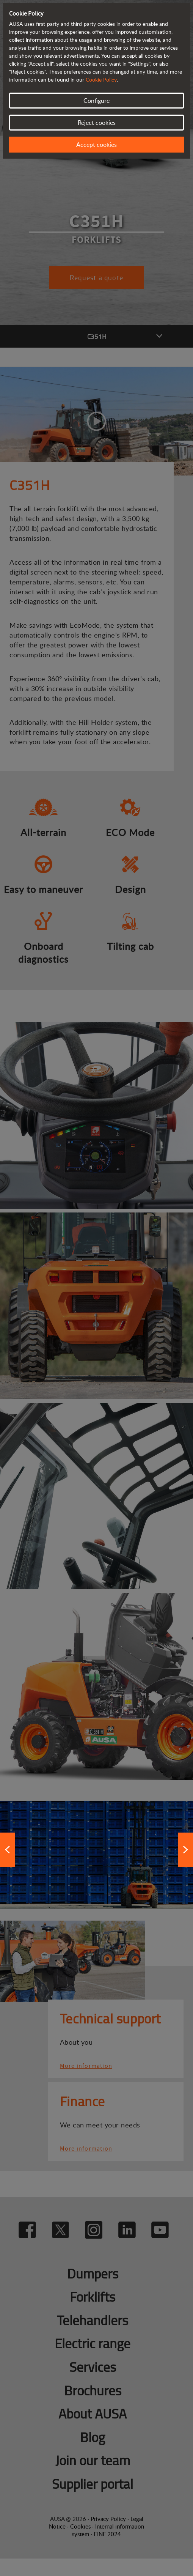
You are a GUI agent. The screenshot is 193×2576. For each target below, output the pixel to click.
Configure (96, 100)
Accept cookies (96, 144)
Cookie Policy (101, 79)
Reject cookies (97, 122)
